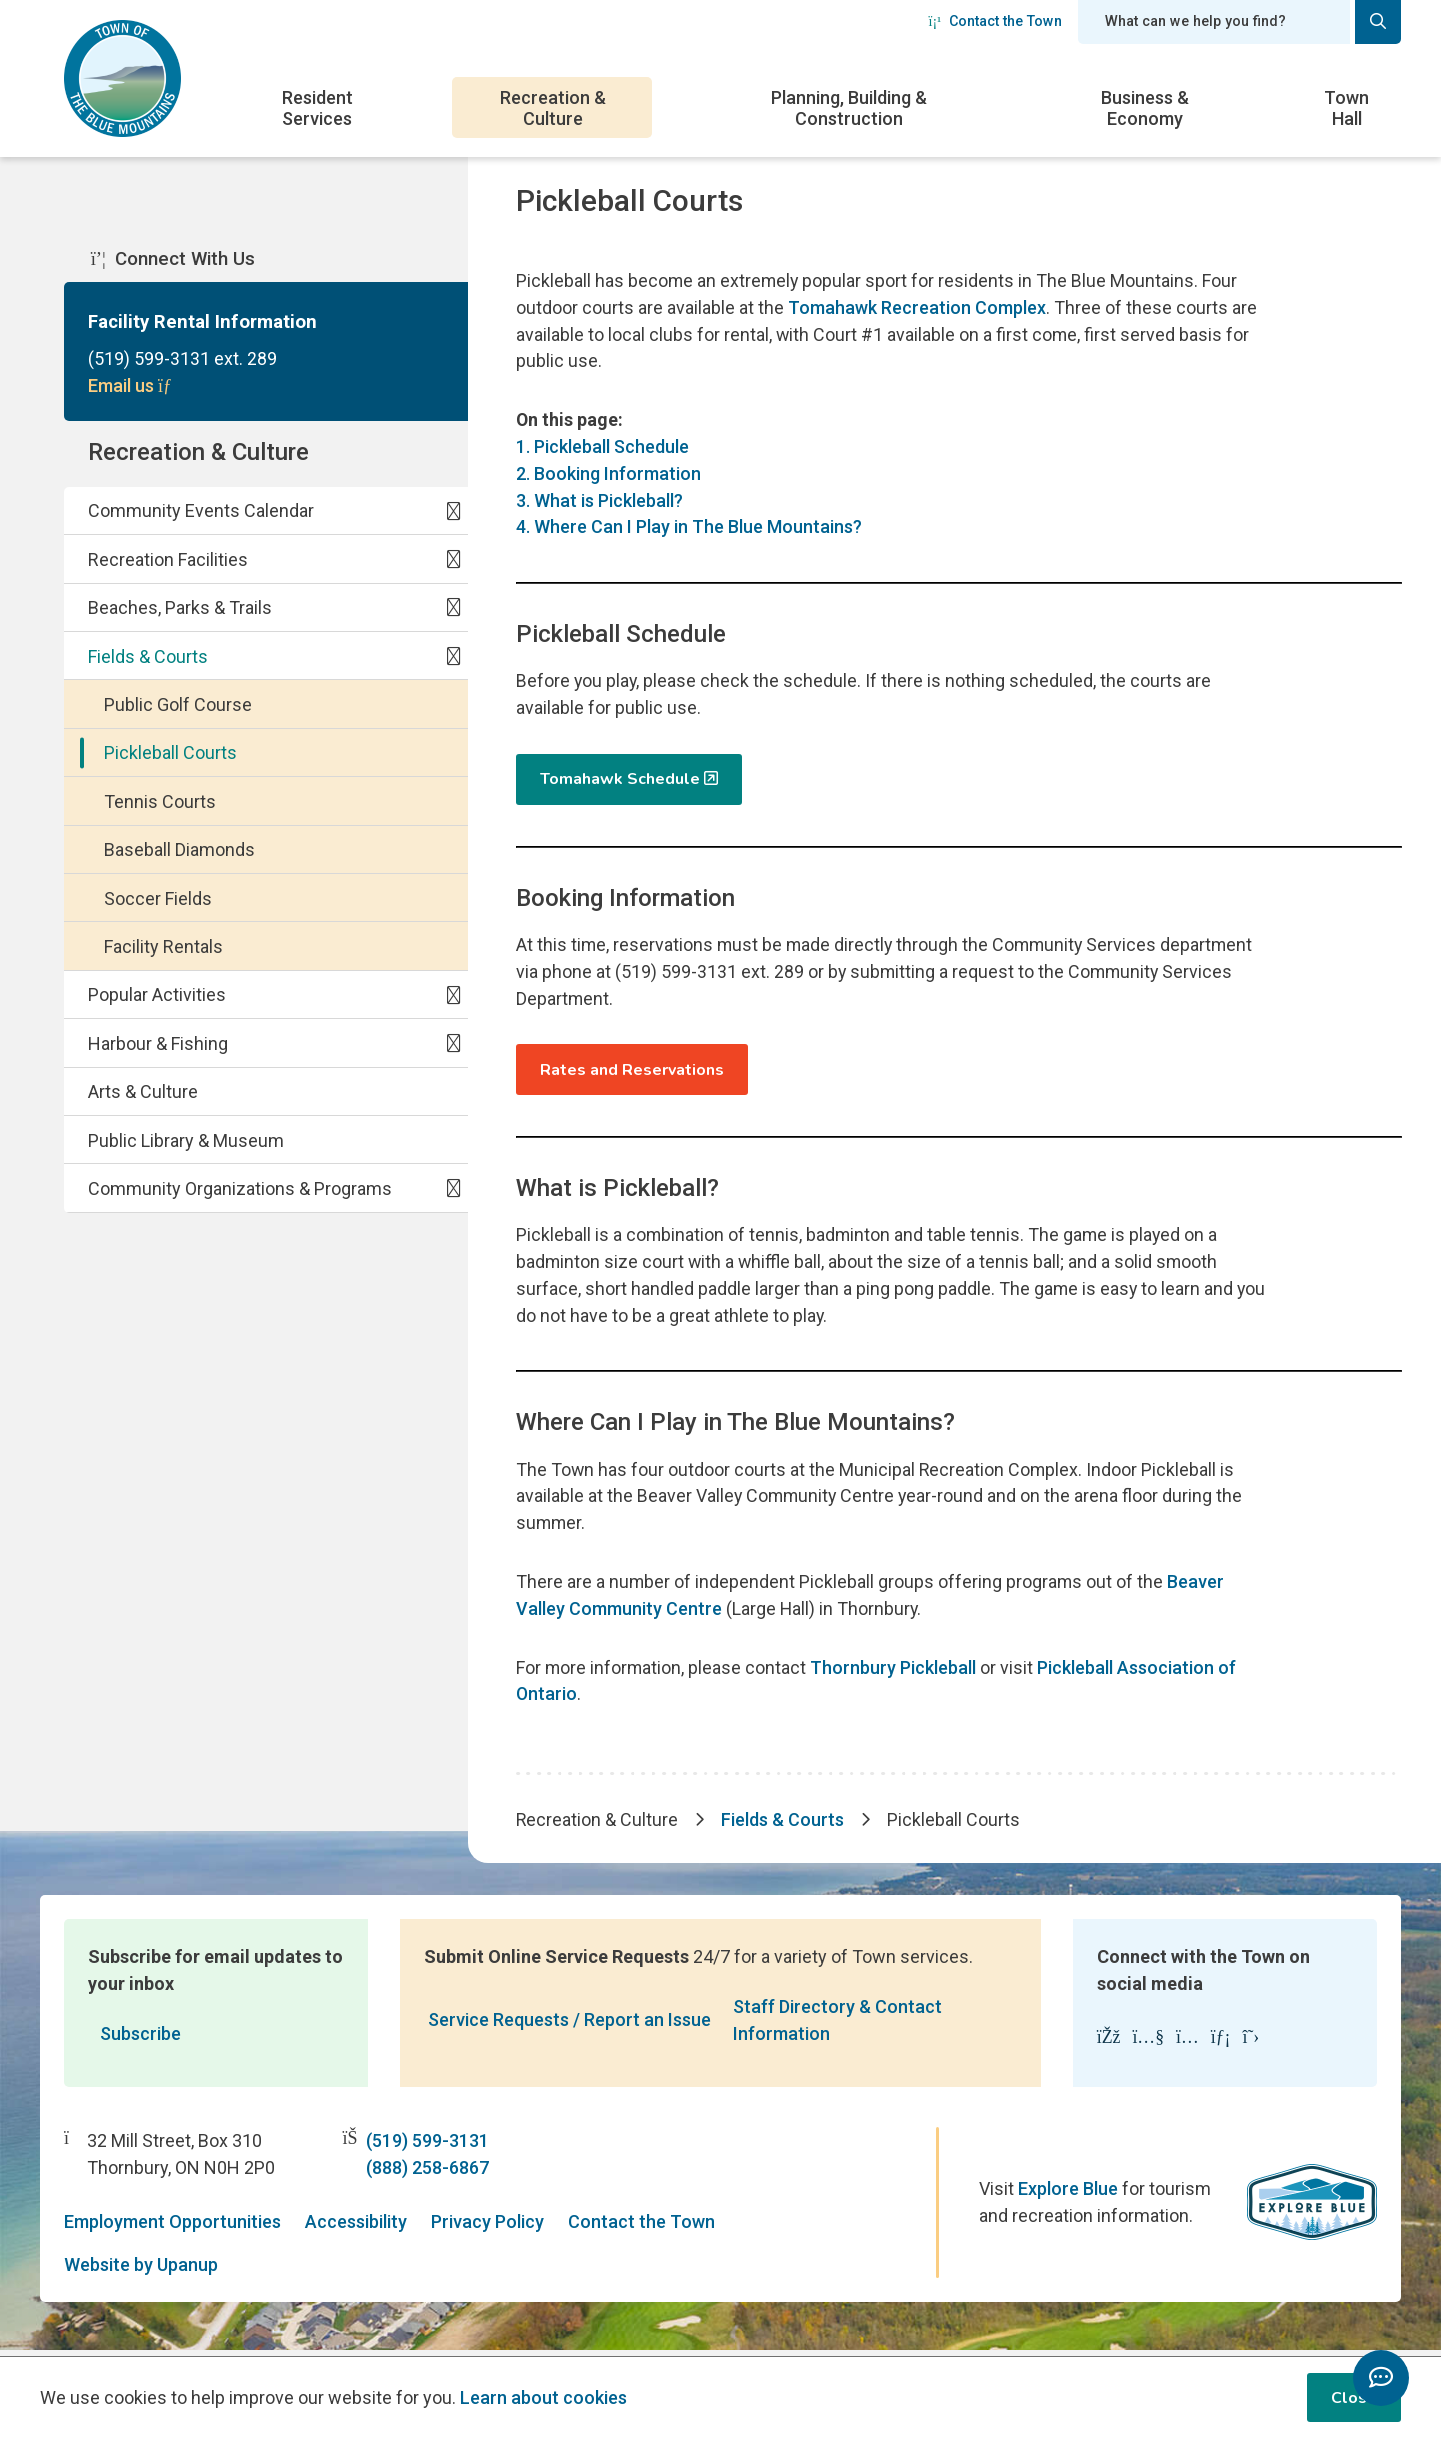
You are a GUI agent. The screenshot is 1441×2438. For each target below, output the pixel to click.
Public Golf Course (178, 708)
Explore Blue (1068, 2195)
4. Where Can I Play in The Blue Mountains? (689, 529)
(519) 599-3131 (427, 2147)
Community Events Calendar (201, 515)
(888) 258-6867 (427, 2174)
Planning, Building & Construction (849, 108)
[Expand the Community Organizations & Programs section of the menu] (453, 1192)
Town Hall (1346, 108)
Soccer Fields (158, 902)
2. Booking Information (608, 475)
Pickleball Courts (170, 757)
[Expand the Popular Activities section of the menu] (453, 999)
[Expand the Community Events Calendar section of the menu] (453, 514)
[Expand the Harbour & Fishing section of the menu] (453, 1047)
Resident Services (317, 108)
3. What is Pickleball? (599, 502)
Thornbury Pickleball (897, 1673)
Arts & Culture (143, 1096)
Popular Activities (157, 999)
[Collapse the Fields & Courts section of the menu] (453, 660)
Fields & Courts (148, 660)
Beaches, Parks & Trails (180, 611)
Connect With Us (173, 260)
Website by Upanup (141, 2271)
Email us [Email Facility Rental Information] (132, 387)
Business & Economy (1145, 108)
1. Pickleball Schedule (602, 448)
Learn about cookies (543, 2397)
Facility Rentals (163, 950)
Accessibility (356, 2228)
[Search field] (1214, 22)
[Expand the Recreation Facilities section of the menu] (453, 563)
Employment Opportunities (172, 2228)
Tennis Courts (160, 805)
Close (1354, 2398)
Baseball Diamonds (179, 853)
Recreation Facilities (168, 563)
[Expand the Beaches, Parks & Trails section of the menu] (453, 611)
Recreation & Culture (553, 108)
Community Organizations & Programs (240, 1192)
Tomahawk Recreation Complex (917, 308)
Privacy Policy (487, 2228)
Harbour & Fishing (158, 1047)
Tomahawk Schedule (620, 782)
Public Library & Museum (186, 1144)
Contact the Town (995, 21)
